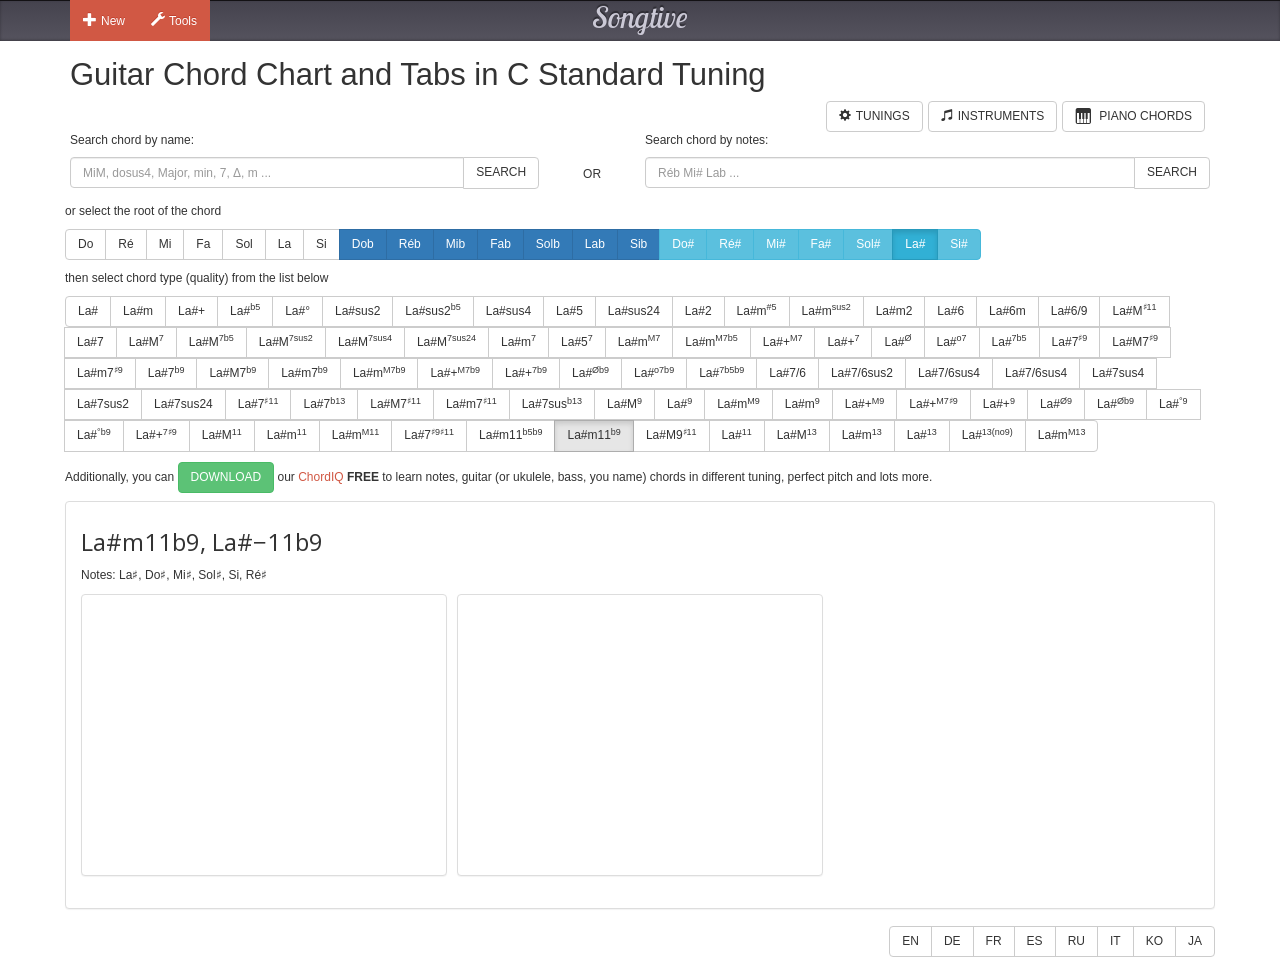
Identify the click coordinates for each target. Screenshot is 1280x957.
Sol (243, 244)
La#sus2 (357, 311)
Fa (203, 244)
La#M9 (671, 435)
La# (915, 244)
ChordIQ (320, 476)
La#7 (90, 342)
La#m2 (894, 311)
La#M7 (1135, 341)
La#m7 (100, 373)
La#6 (950, 311)
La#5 (569, 311)
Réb (410, 244)
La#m (138, 311)
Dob (363, 244)
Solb (548, 244)
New (104, 20)
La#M (1134, 310)
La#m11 (510, 435)
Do (85, 244)
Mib (455, 244)
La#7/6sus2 (862, 373)
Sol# (868, 244)
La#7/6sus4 (949, 373)
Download (226, 477)
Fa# (821, 244)
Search (501, 172)
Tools (174, 20)
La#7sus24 (183, 404)
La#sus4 (508, 311)
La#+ (191, 311)
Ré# (730, 244)
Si (321, 244)
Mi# (775, 244)
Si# (958, 244)
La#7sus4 (1118, 373)
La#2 (698, 311)
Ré (125, 244)
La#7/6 (787, 373)
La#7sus (552, 404)
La (284, 244)
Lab (595, 244)
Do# (683, 244)
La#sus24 (634, 311)
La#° (297, 311)
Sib (638, 244)
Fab (500, 244)
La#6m (1007, 311)
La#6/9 (1069, 311)
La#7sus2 (103, 404)
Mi (165, 244)
